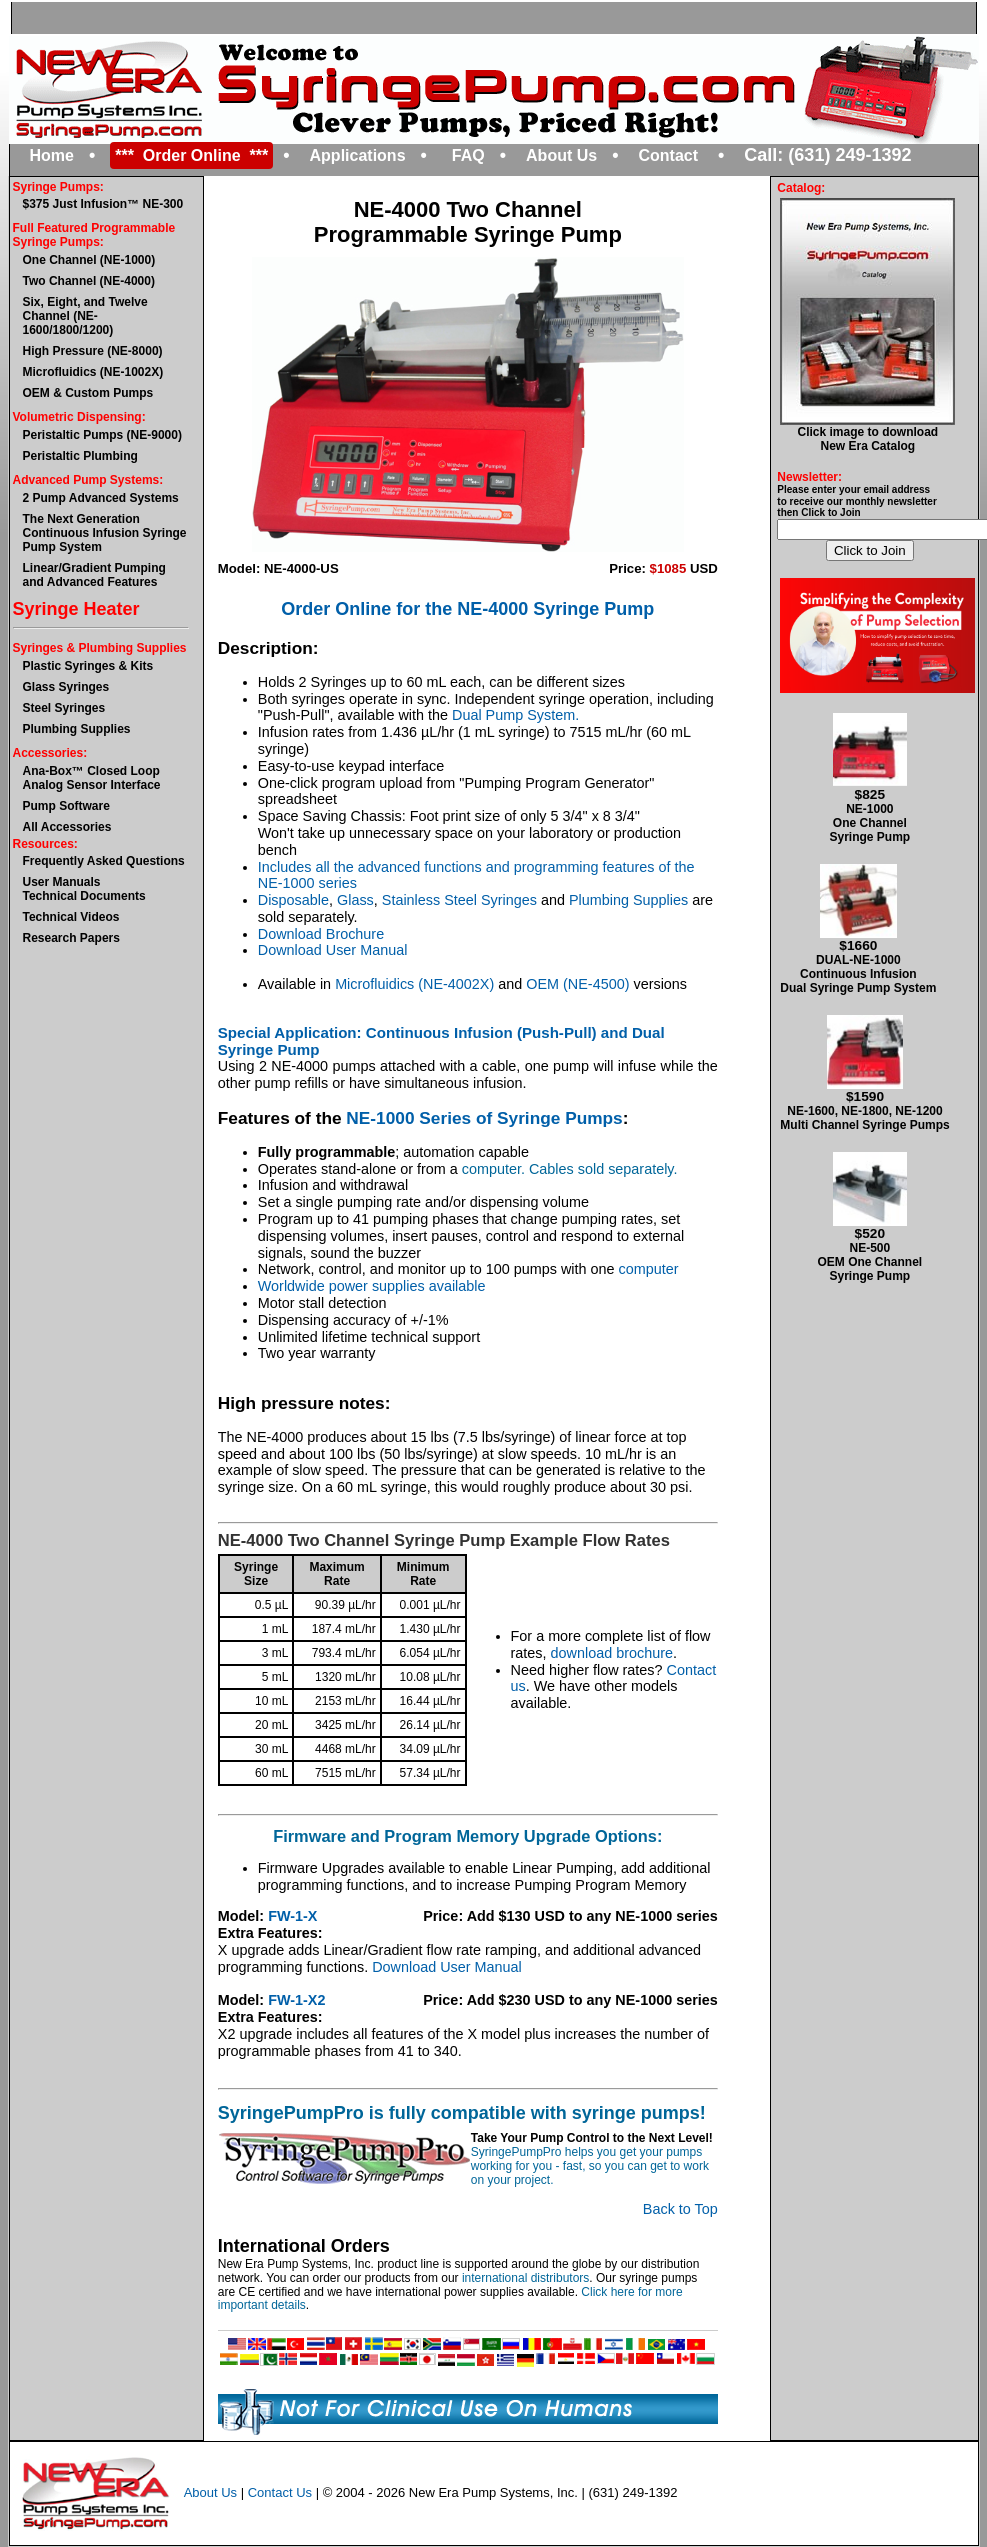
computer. (495, 1169)
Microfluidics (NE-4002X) (414, 984)
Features (254, 1118)
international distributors (525, 2278)
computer (649, 1269)
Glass (355, 900)
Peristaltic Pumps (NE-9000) (102, 435)
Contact (668, 155)
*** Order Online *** (191, 155)
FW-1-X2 (296, 2000)
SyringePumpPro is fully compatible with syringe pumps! (462, 2113)
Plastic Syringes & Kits (88, 666)
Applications (358, 155)
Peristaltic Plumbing (80, 456)
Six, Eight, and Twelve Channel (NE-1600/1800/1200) (85, 316)
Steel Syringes (64, 708)
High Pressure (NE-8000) (93, 351)
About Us (561, 155)
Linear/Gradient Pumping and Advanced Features (94, 575)
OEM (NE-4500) (577, 984)
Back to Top (680, 2209)
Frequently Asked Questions (104, 861)
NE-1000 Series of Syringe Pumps (484, 1118)
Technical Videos (71, 917)
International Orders (304, 2246)
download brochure (612, 1653)
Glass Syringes (66, 687)
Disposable (293, 900)
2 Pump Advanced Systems (101, 498)
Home (52, 155)
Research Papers (71, 938)
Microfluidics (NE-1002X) (93, 372)
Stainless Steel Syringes (459, 900)
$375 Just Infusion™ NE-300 (103, 204)
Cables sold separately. (603, 1169)
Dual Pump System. (515, 715)
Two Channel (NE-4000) (89, 281)
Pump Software (66, 806)
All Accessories (67, 827)
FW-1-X (292, 1916)
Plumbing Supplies (77, 729)
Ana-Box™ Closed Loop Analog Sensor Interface (92, 778)
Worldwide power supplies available (372, 1286)
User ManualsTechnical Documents (84, 889)
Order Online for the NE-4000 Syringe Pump (467, 609)
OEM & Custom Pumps (88, 393)
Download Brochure (321, 934)
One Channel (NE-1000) (89, 260)
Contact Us (280, 2492)
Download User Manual (333, 950)
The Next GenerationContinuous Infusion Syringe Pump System (105, 533)
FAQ (468, 155)
